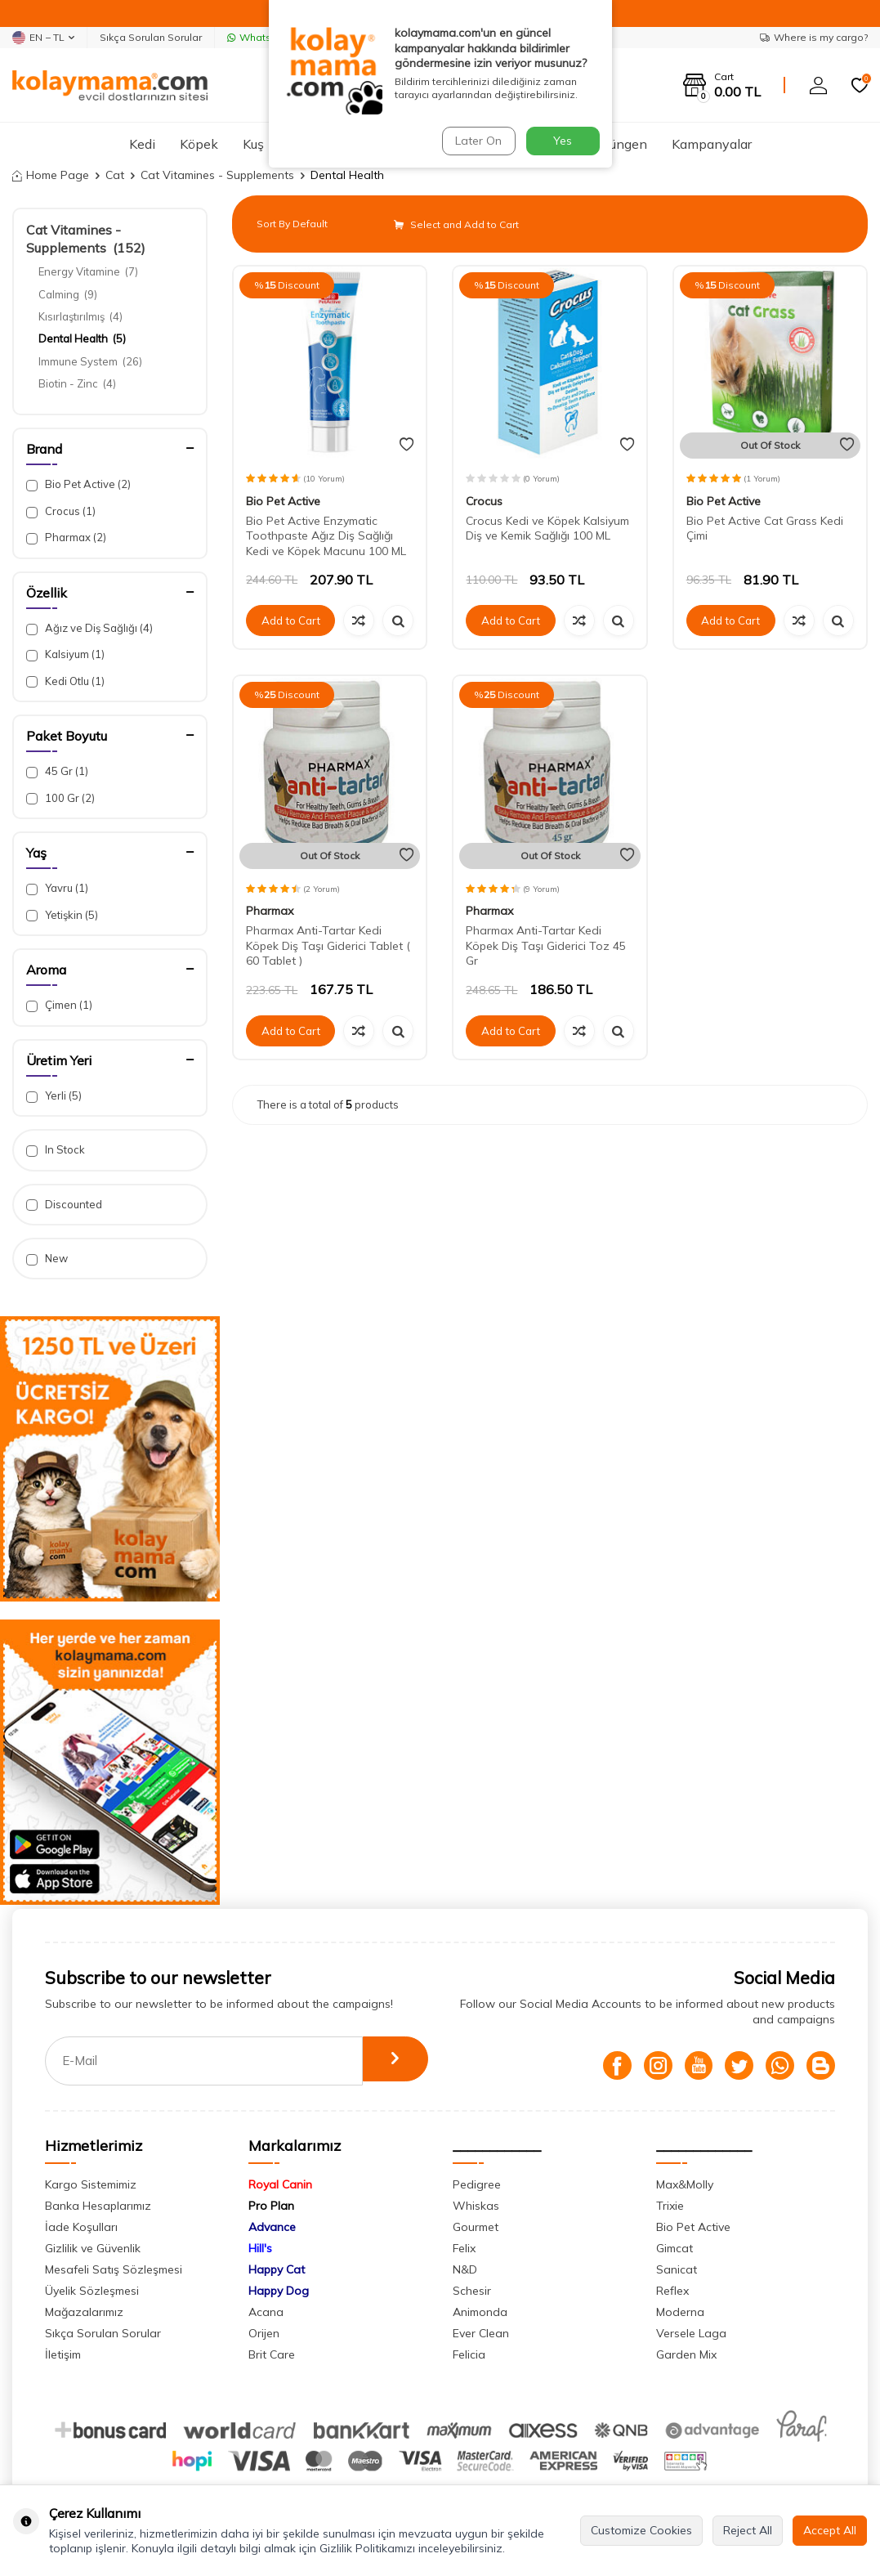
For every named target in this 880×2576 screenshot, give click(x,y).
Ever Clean (481, 2333)
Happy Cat (276, 2269)
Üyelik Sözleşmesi (92, 2290)
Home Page (50, 175)
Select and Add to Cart (456, 224)
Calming (67, 294)
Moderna (680, 2312)
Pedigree (477, 2184)
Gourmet (475, 2227)
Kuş (253, 144)
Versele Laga (691, 2333)
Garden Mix (686, 2354)
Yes (562, 140)
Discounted (64, 1205)
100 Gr (60, 798)
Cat (114, 175)
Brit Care (271, 2354)
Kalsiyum (65, 654)
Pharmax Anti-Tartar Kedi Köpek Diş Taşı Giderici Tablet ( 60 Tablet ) (328, 946)
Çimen (59, 1005)
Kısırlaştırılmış (80, 316)
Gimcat (674, 2248)
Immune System (90, 361)
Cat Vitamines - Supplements (217, 175)
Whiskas (476, 2205)
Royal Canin (280, 2184)
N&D (465, 2269)
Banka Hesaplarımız (98, 2205)
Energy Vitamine (88, 271)
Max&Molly (684, 2184)
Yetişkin (62, 915)
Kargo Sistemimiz (90, 2184)
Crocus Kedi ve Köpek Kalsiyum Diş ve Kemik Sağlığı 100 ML (547, 528)
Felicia (469, 2354)
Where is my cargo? (814, 37)
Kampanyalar (712, 144)
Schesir (472, 2290)
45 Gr (57, 771)
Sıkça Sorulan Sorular (151, 37)
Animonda (480, 2312)
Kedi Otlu (65, 681)
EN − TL (43, 37)
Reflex (672, 2290)
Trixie (670, 2205)
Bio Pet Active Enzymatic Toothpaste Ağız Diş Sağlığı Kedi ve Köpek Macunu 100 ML (326, 536)
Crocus (61, 511)
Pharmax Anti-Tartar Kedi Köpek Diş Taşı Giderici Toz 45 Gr (546, 946)
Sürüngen (619, 144)
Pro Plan (271, 2205)
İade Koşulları (81, 2227)
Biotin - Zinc (77, 383)
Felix (464, 2248)
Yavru (57, 888)
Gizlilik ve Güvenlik (93, 2248)
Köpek (199, 144)
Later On (476, 140)
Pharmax (66, 537)
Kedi (142, 144)
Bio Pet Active (78, 484)
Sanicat (676, 2269)
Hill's (260, 2248)
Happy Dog (278, 2290)
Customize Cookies (641, 2530)
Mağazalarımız (84, 2312)
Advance (272, 2227)
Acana (266, 2312)
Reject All (747, 2530)
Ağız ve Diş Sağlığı (89, 628)
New (47, 1259)
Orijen (263, 2333)
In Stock (55, 1150)
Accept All (829, 2530)
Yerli (54, 1096)
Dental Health (82, 338)
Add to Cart (291, 620)
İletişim (63, 2354)
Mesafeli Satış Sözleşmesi (113, 2269)
